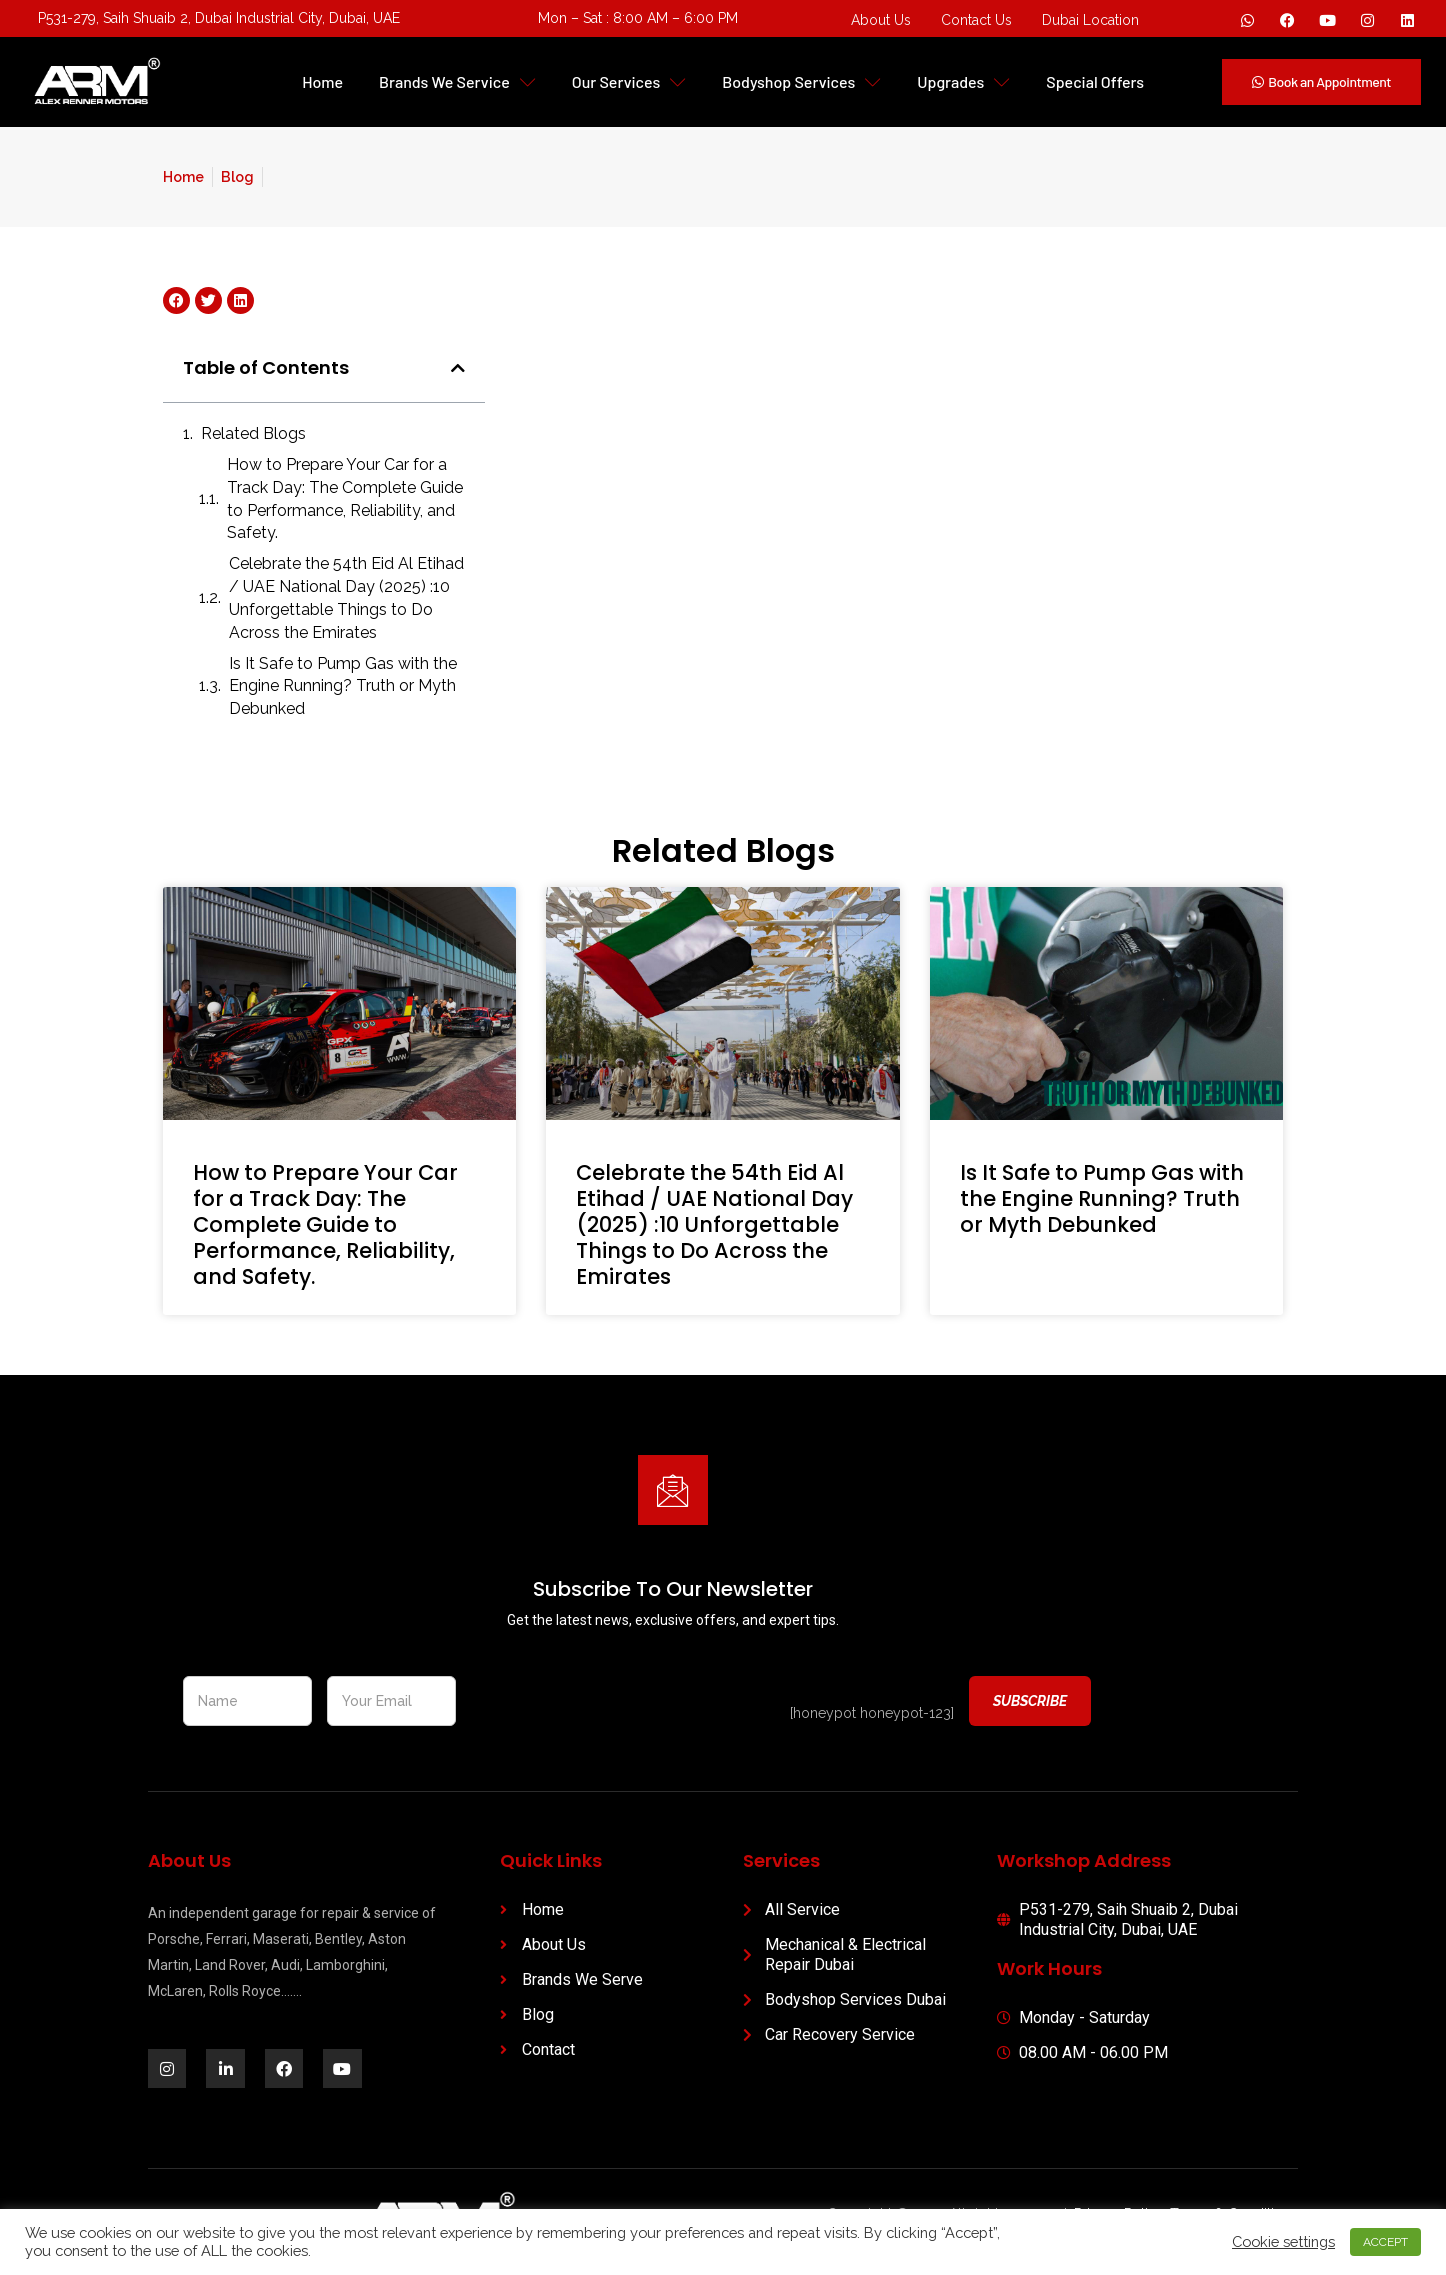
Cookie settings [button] (1282, 2240)
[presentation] (623, 1702)
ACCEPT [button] (1385, 2240)
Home (322, 81)
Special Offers (1095, 81)
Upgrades (963, 81)
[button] (458, 368)
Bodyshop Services (801, 81)
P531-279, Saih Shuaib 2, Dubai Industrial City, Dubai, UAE (219, 18)
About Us (881, 20)
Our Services (629, 81)
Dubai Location (1090, 20)
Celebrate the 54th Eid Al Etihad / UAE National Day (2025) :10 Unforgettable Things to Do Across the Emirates (346, 598)
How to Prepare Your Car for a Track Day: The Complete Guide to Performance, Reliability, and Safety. (345, 499)
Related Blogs (253, 433)
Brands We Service (457, 81)
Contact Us (976, 20)
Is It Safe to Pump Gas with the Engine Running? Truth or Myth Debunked (343, 686)
